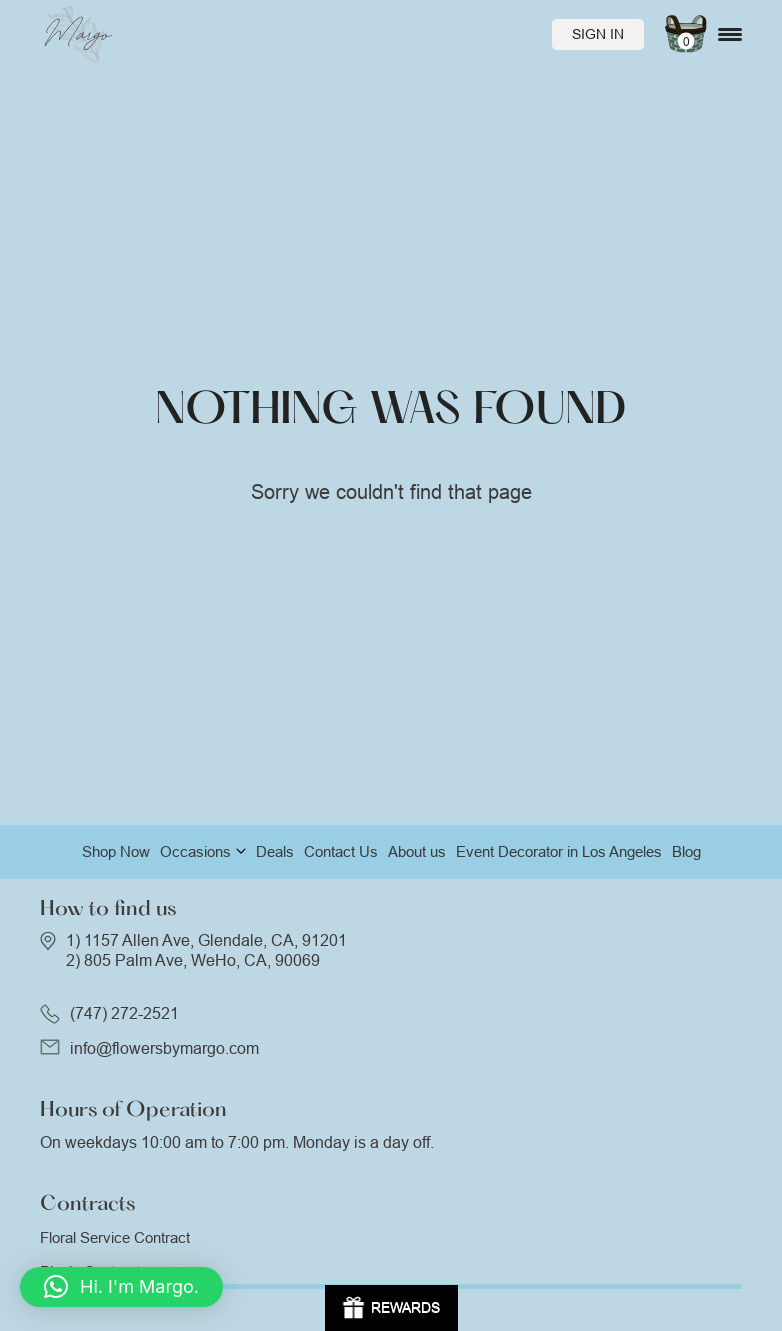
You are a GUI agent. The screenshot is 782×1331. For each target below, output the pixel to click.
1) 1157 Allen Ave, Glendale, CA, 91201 (206, 940)
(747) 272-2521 (124, 1013)
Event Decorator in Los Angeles (559, 851)
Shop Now (116, 851)
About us (417, 851)
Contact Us (341, 851)
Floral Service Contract (115, 1237)
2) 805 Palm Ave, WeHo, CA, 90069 (193, 960)
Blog (686, 851)
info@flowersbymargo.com (164, 1048)
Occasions (195, 851)
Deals (275, 851)
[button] (121, 1287)
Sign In (598, 34)
